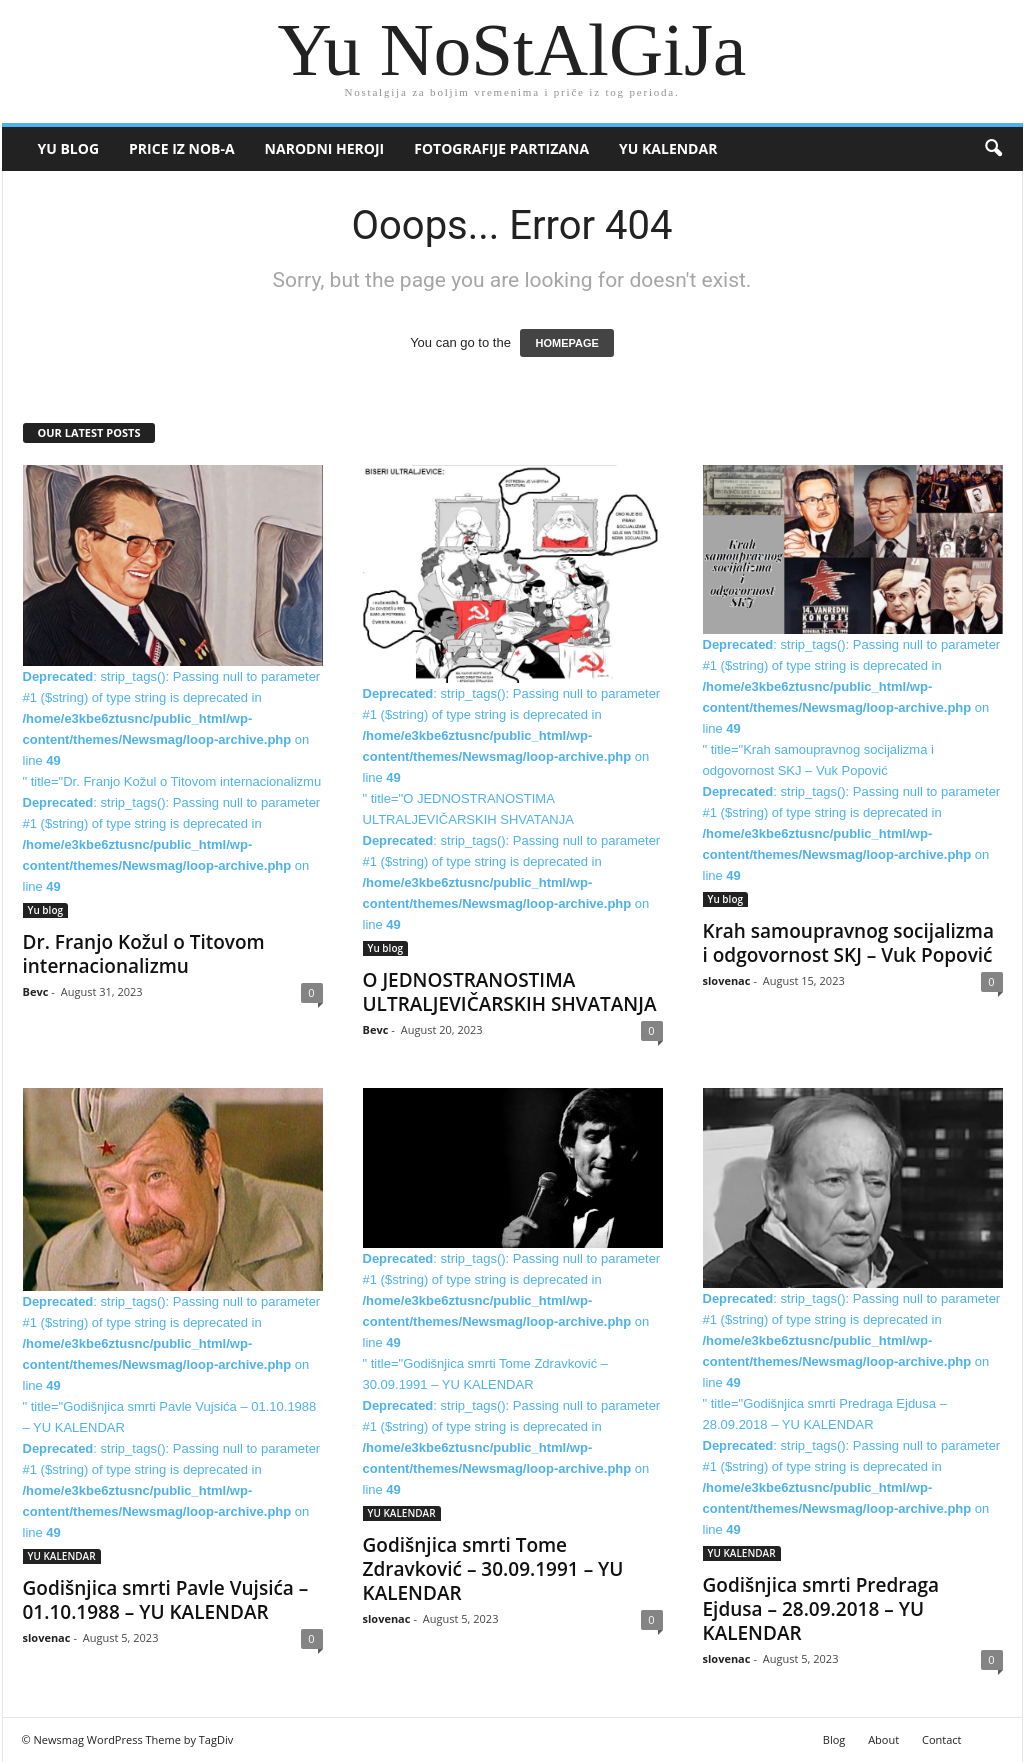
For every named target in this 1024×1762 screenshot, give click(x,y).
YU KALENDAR (668, 148)
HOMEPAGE (566, 343)
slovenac (727, 980)
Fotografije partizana (501, 148)
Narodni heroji (325, 148)
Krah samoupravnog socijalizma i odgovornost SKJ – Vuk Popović (849, 943)
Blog (834, 1739)
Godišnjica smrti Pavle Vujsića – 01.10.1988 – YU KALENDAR (166, 1600)
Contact (942, 1739)
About (883, 1739)
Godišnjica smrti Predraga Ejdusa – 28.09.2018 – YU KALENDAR (821, 1609)
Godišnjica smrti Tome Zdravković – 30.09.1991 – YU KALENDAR (493, 1569)
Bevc (36, 991)
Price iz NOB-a (182, 148)
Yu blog (69, 148)
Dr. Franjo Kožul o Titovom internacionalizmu (144, 954)
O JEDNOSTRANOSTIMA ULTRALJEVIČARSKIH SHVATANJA (510, 992)
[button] (993, 149)
